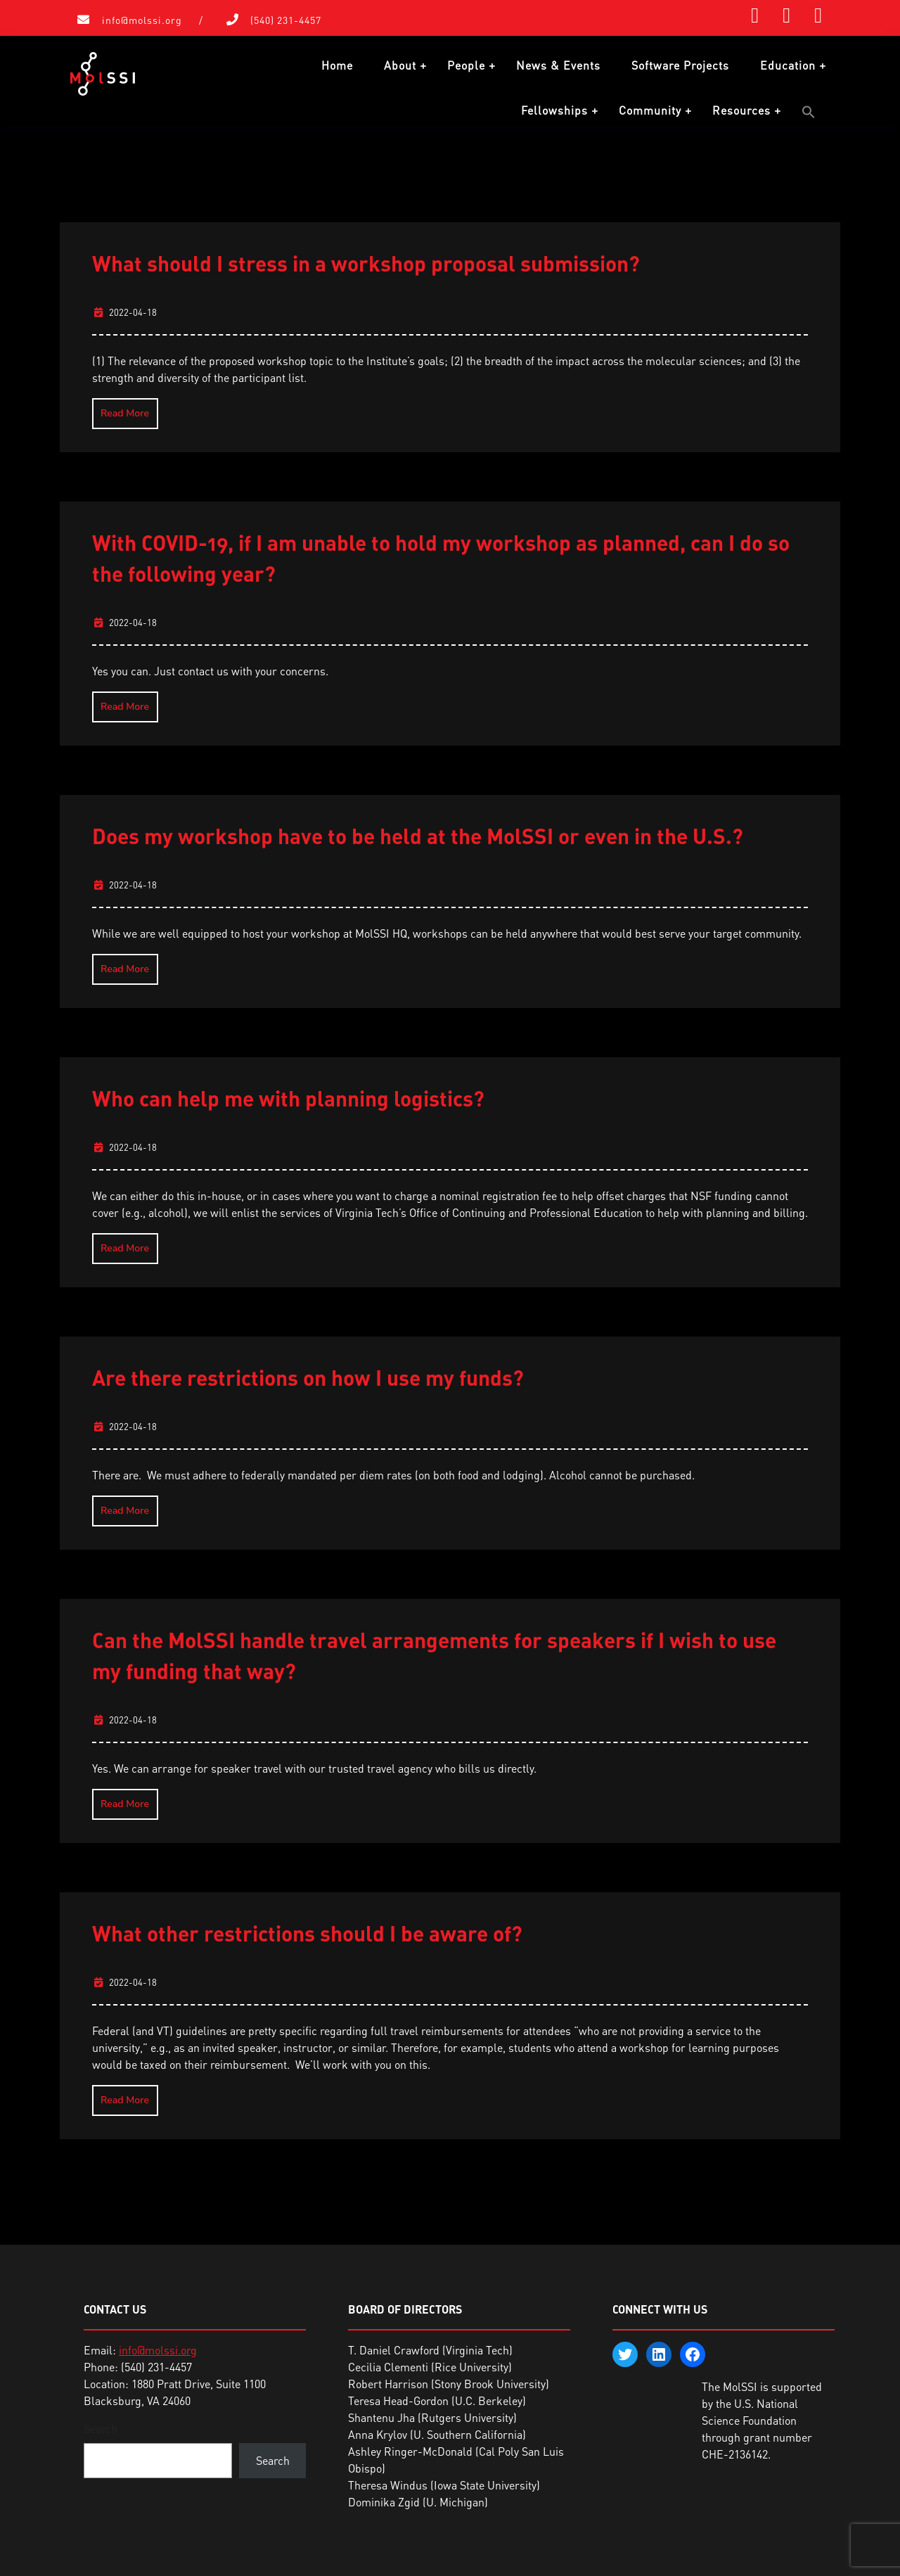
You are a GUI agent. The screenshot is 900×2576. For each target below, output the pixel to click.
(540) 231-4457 (285, 20)
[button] (809, 112)
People (466, 65)
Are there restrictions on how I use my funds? (308, 1376)
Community (650, 110)
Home (337, 65)
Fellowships (554, 110)
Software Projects (680, 65)
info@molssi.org (142, 20)
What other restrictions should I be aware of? (307, 1932)
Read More (125, 412)
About (400, 65)
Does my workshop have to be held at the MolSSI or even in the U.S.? (417, 835)
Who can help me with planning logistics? (288, 1097)
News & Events (558, 65)
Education (788, 65)
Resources (741, 110)
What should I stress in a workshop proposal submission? (366, 262)
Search (100, 2428)
